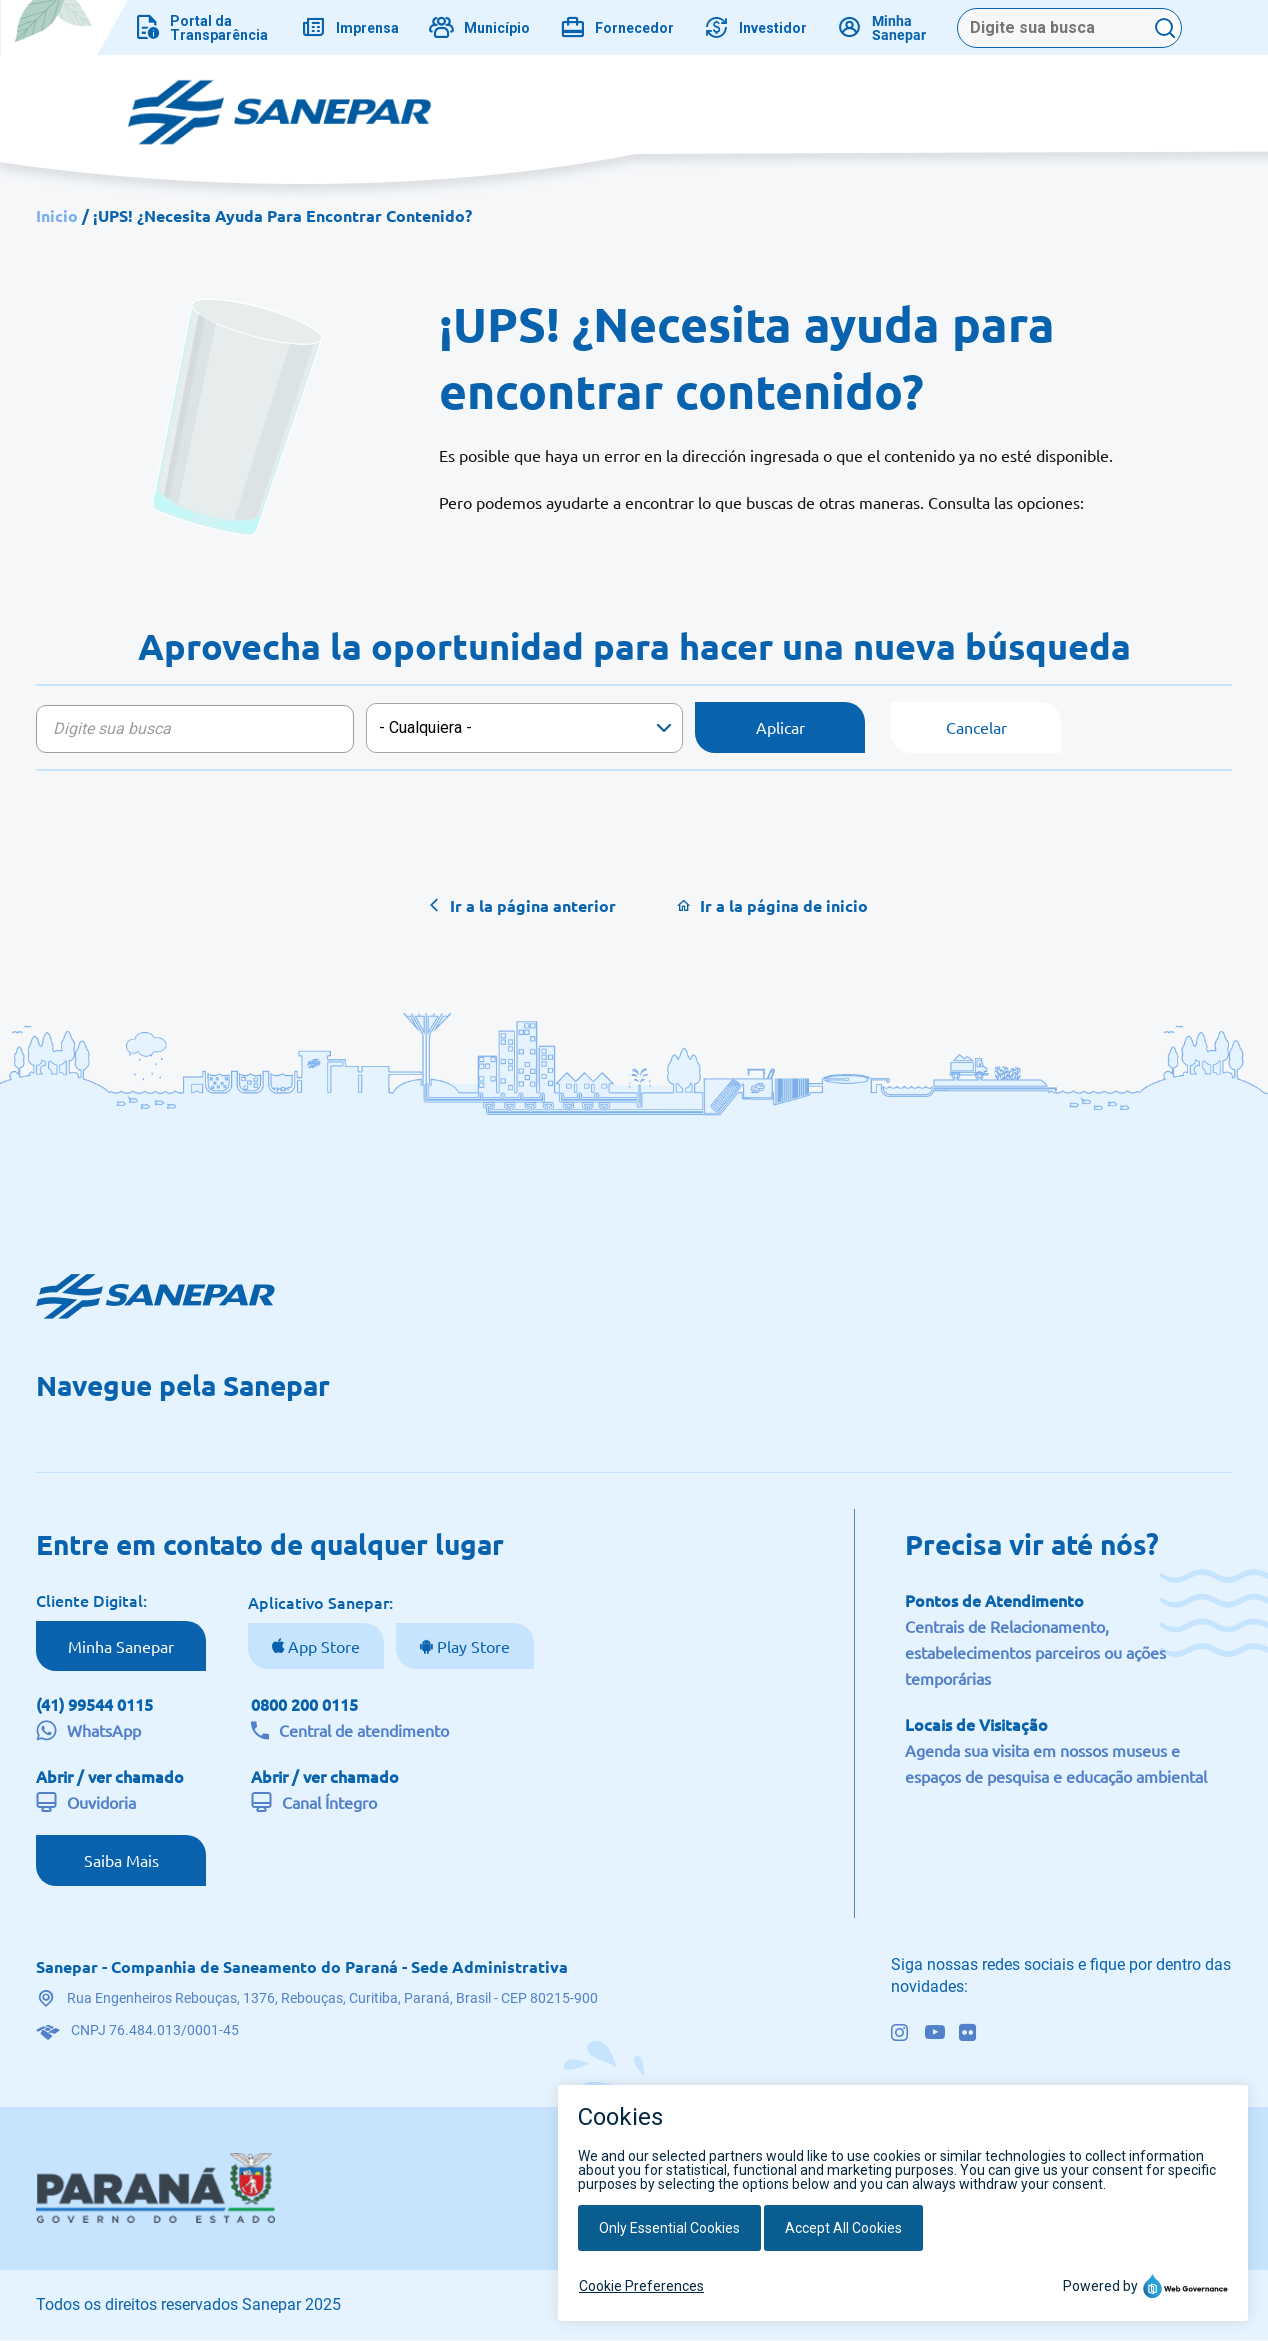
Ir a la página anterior (533, 905)
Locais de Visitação (976, 1724)
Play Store (471, 1646)
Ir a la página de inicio (784, 905)
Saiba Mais (121, 1860)
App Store (322, 1646)
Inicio (57, 215)
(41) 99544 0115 (94, 1704)
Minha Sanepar (121, 1646)
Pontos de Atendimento (994, 1600)
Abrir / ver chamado (110, 1776)
